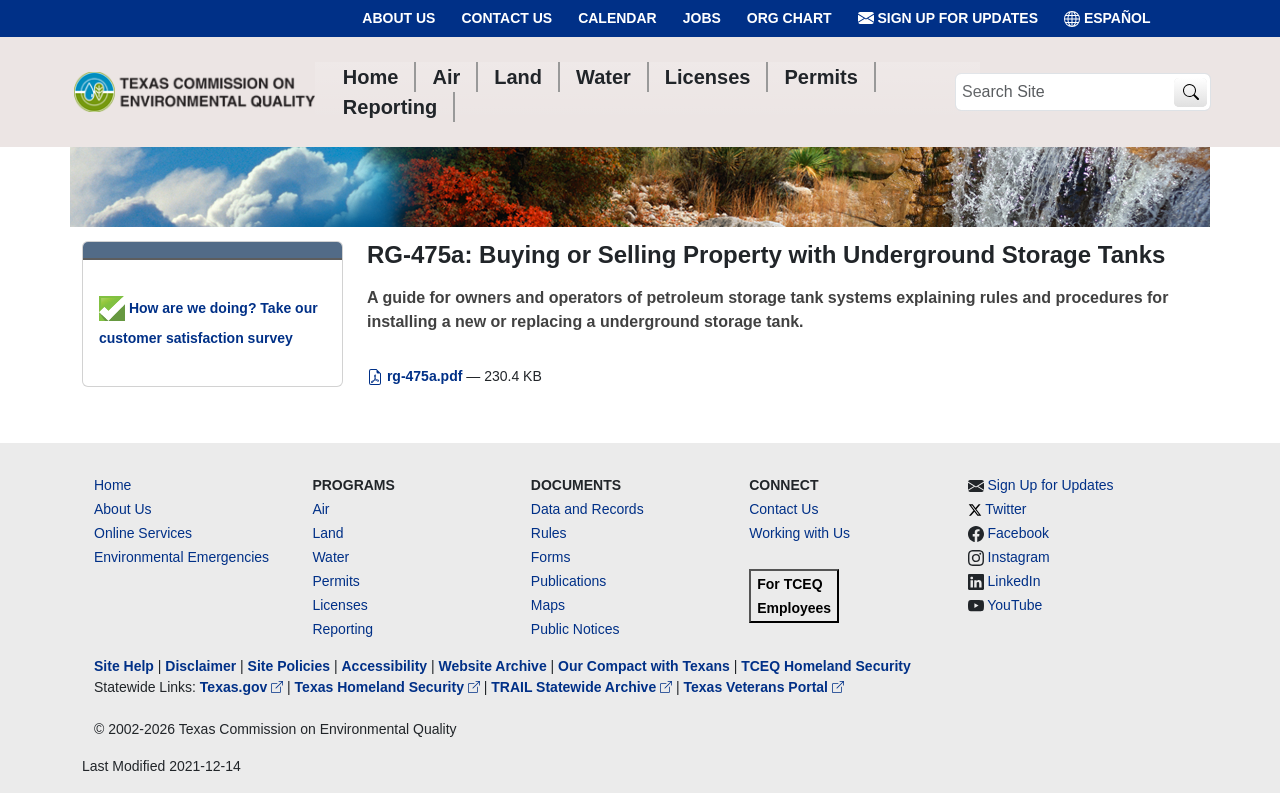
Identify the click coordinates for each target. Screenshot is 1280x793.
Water (330, 557)
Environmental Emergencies (181, 557)
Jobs (702, 18)
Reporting (342, 629)
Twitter (1005, 509)
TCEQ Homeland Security (826, 666)
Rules (549, 533)
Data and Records (587, 509)
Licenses (339, 605)
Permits (335, 581)
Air (320, 509)
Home (112, 485)
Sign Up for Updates (948, 18)
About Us (398, 18)
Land (327, 533)
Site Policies (289, 666)
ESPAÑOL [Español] (1107, 18)
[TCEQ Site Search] (1190, 92)
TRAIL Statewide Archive (583, 687)
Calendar (617, 18)
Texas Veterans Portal (764, 687)
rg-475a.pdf (416, 376)
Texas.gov (243, 687)
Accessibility (386, 666)
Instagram (1019, 557)
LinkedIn (1014, 581)
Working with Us (799, 533)
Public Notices (575, 629)
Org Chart (789, 18)
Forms (551, 557)
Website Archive (493, 666)
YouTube (1014, 605)
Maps (548, 605)
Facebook (1018, 533)
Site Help (124, 666)
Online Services (143, 533)
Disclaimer (200, 666)
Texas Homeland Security (389, 687)
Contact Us (506, 18)
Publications (569, 581)
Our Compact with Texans (644, 666)
